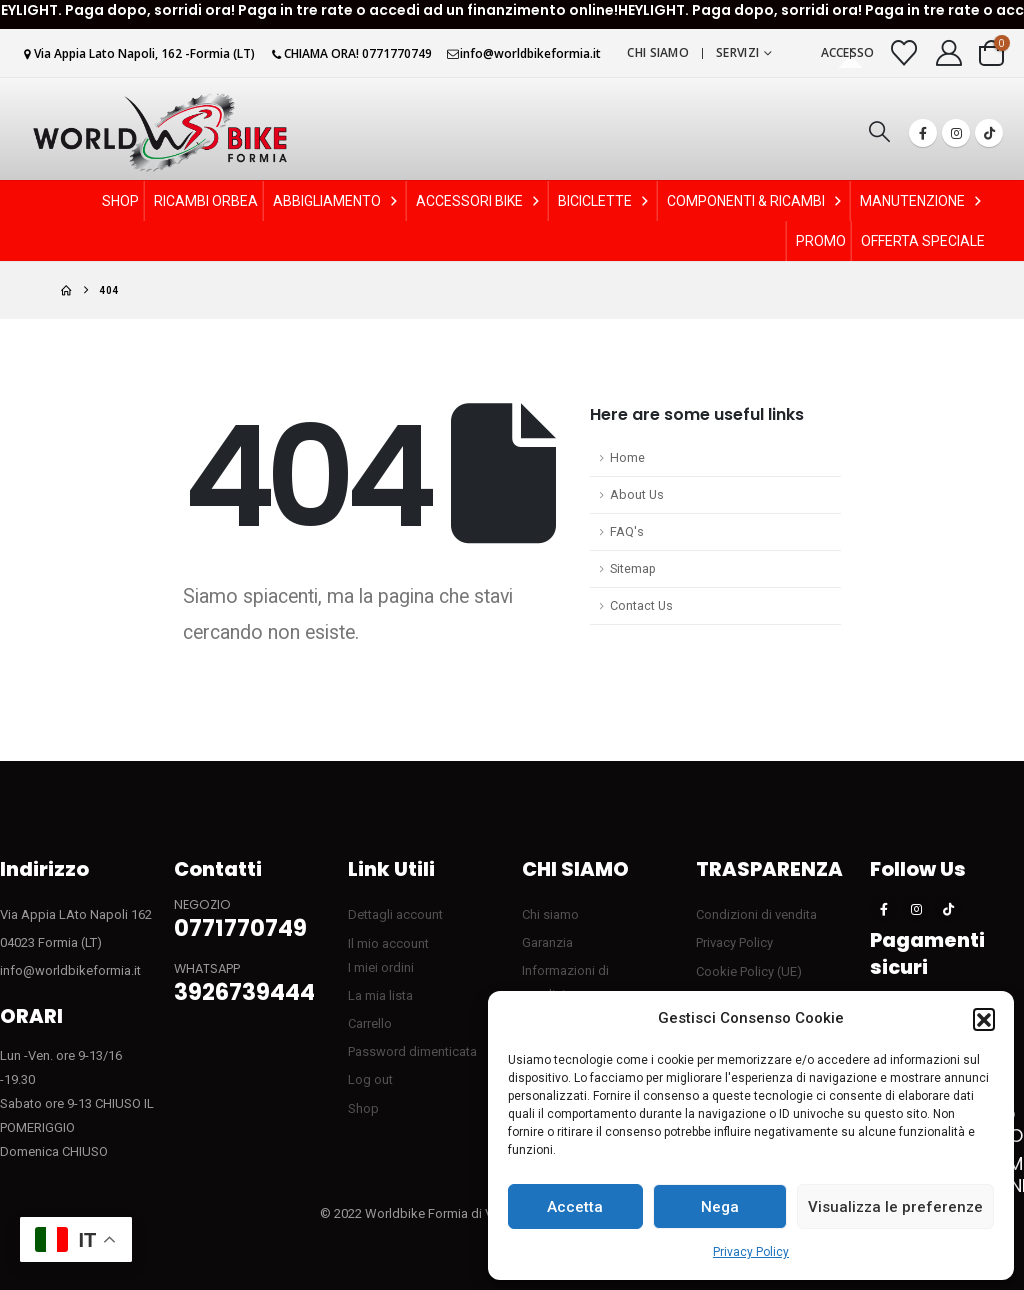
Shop (363, 1108)
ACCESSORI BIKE (479, 201)
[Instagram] (956, 133)
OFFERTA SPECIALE (923, 241)
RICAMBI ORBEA (206, 201)
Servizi (737, 52)
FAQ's (627, 531)
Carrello (370, 1023)
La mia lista (380, 995)
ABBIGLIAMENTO (337, 201)
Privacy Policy (751, 1252)
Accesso (848, 52)
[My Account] (949, 53)
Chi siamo (658, 52)
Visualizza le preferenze (895, 1207)
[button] (984, 1019)
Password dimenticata (412, 1051)
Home (627, 457)
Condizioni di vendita (756, 914)
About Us (637, 494)
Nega (720, 1207)
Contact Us (641, 605)
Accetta (575, 1207)
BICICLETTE (605, 201)
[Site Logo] (160, 132)
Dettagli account (395, 914)
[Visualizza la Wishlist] (904, 53)
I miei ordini (381, 967)
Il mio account (388, 943)
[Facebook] (923, 133)
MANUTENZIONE (922, 201)
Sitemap (633, 568)
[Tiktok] (989, 133)
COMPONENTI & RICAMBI (756, 201)
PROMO (821, 241)
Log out (370, 1079)
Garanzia (547, 942)
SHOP (120, 201)
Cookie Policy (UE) (749, 971)
